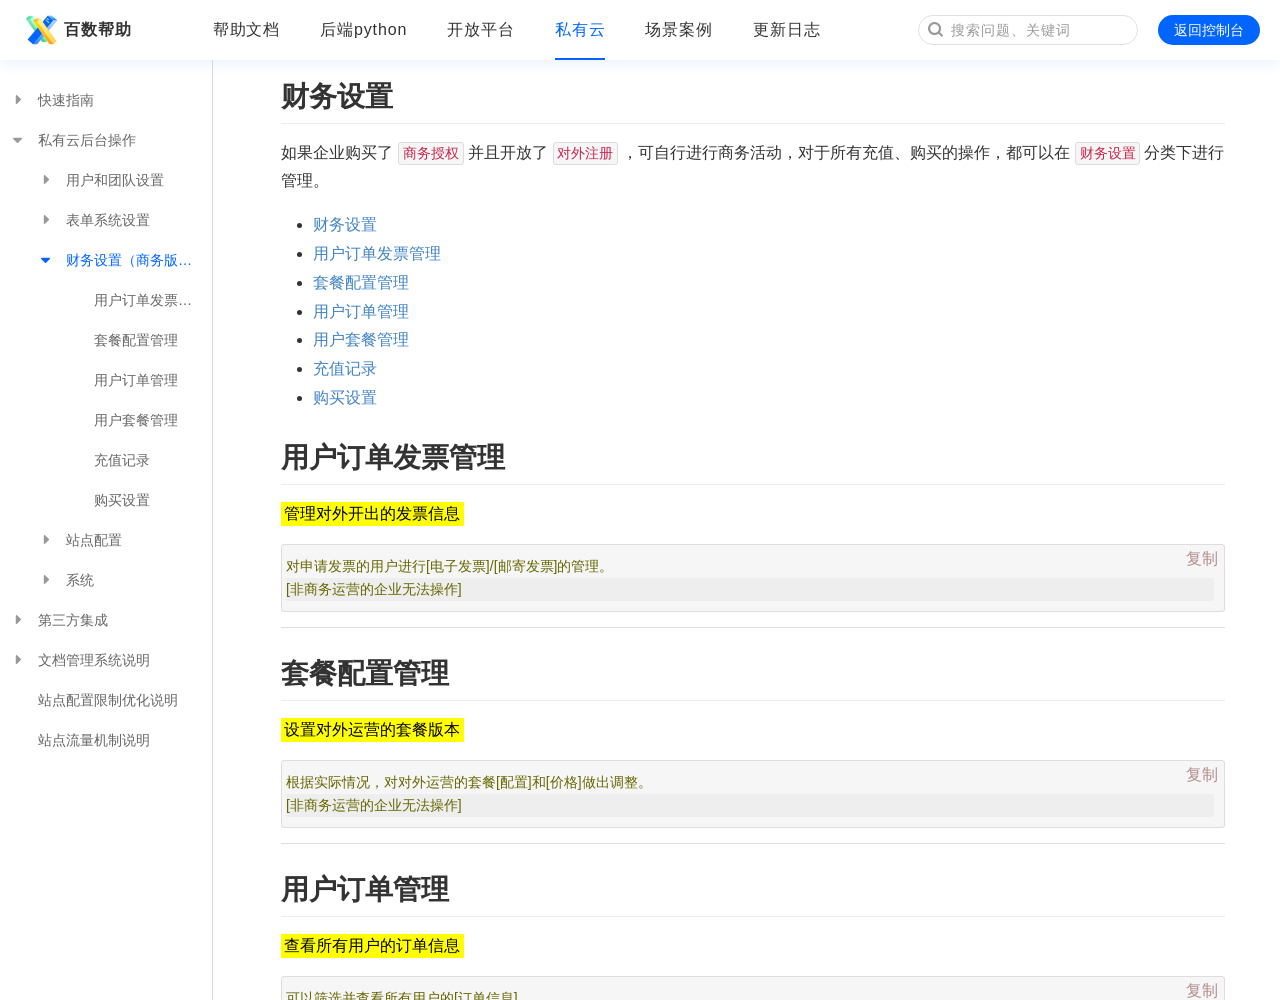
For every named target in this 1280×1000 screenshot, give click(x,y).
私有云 (580, 29)
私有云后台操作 (73, 140)
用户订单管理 (136, 380)
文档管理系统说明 (80, 660)
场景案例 (679, 29)
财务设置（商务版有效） (125, 260)
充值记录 (122, 460)
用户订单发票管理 (150, 300)
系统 (66, 580)
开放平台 (481, 29)
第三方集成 (59, 620)
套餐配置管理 (136, 340)
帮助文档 (247, 29)
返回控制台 (1209, 30)
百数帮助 (76, 30)
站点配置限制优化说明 (108, 700)
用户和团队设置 (101, 180)
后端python (363, 29)
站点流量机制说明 (94, 740)
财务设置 (345, 224)
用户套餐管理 (136, 420)
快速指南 (52, 100)
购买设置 (122, 500)
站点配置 (80, 540)
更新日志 (787, 29)
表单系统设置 (94, 220)
